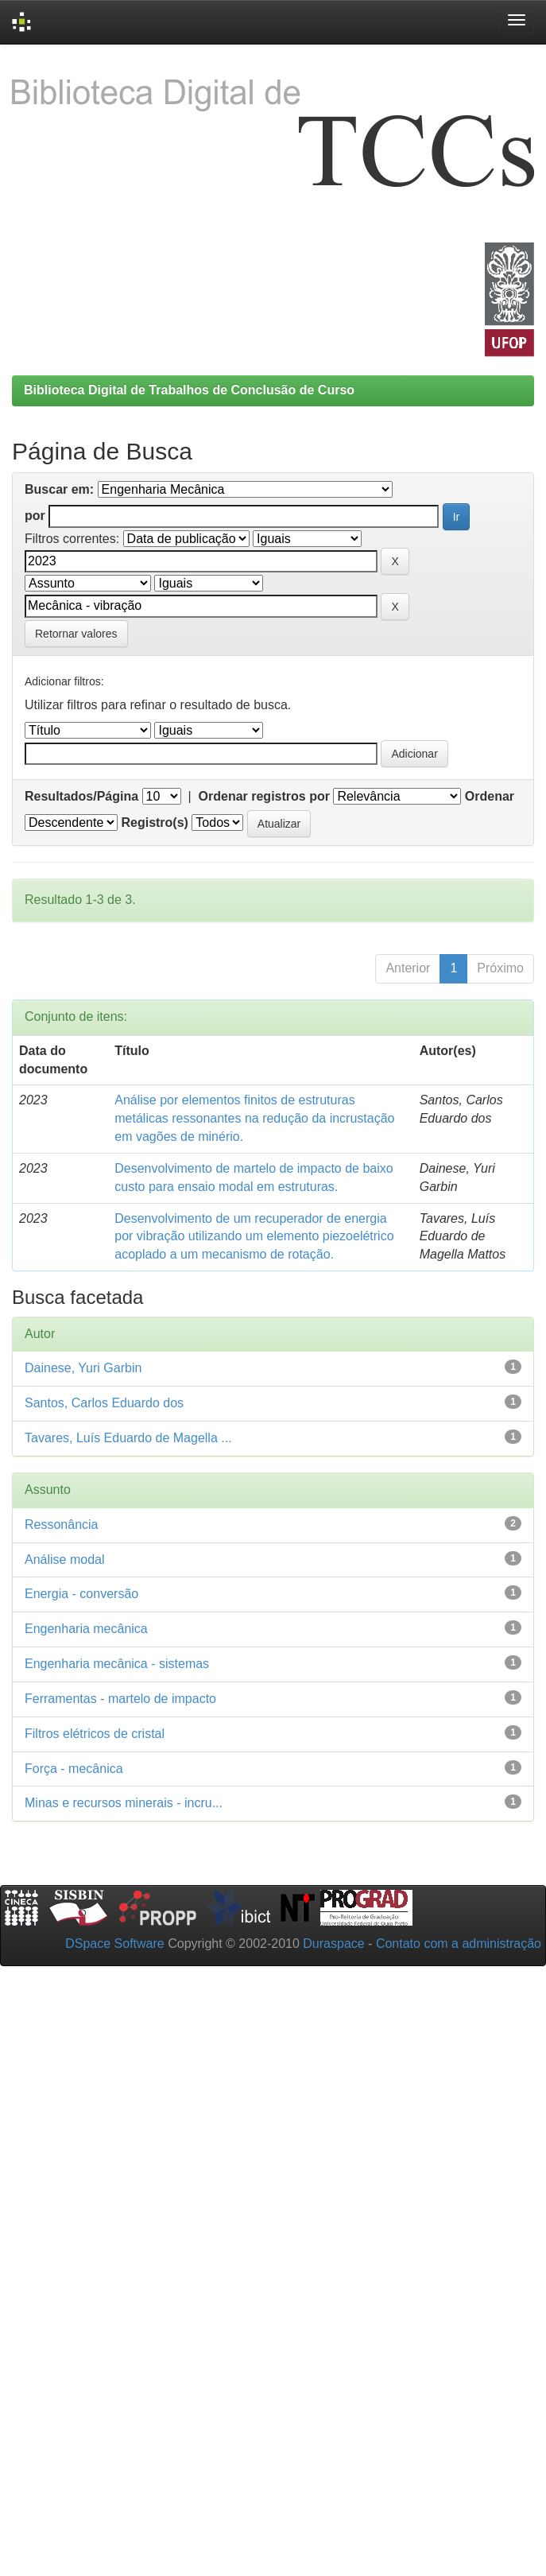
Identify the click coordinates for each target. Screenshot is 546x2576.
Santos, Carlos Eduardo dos (104, 1403)
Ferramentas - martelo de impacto (120, 1698)
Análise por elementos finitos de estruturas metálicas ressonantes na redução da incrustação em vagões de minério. (254, 1118)
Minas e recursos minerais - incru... (124, 1803)
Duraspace (333, 1943)
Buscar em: (59, 489)
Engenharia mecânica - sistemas (117, 1663)
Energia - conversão (81, 1593)
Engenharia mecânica (86, 1628)
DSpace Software (115, 1943)
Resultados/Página (81, 796)
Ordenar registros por (264, 796)
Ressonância (62, 1524)
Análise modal (65, 1559)
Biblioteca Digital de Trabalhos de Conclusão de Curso (189, 390)
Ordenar (489, 796)
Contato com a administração (458, 1943)
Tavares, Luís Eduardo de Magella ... (128, 1438)
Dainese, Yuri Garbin (83, 1368)
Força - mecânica (74, 1768)
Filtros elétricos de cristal (95, 1733)
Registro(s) (154, 822)
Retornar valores (76, 633)
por (35, 515)
